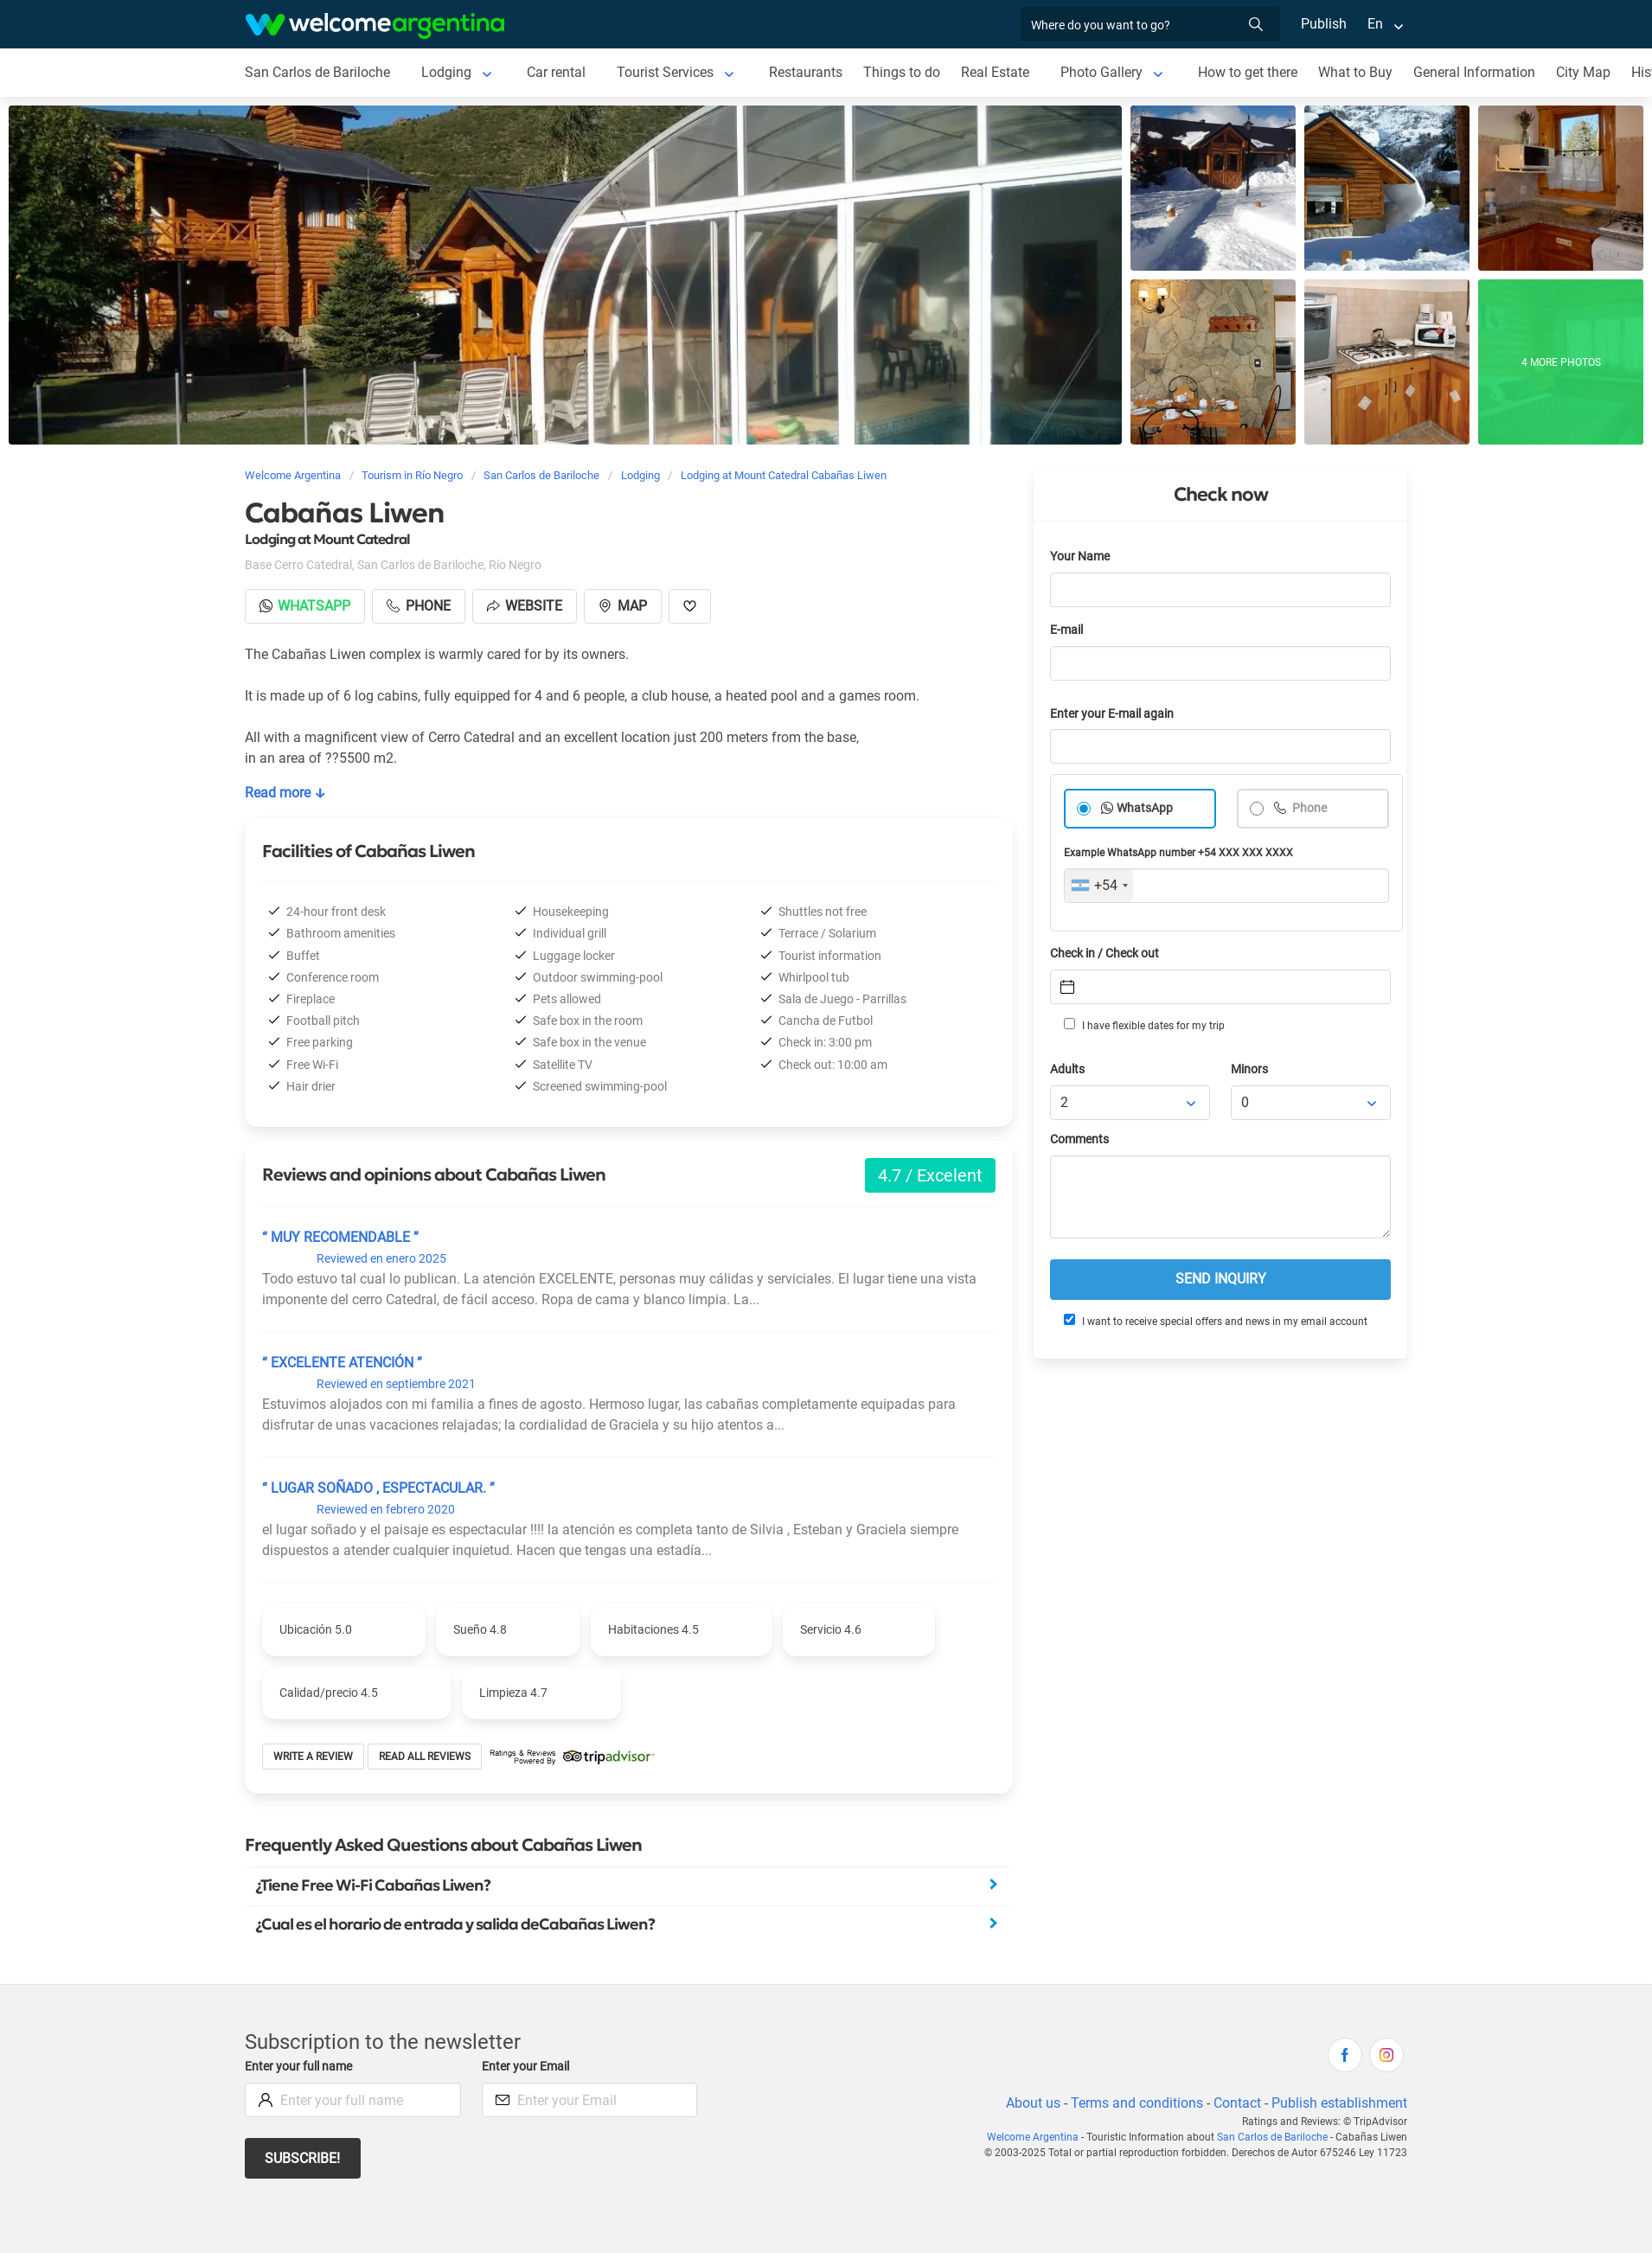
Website (528, 606)
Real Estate (998, 72)
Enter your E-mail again (1115, 714)
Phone (1309, 808)
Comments (1080, 1139)
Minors (1250, 1069)
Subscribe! (303, 2158)
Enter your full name (301, 2066)
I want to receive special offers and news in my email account (1214, 1321)
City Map (1589, 72)
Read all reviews (425, 1757)
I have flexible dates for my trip (1143, 1025)
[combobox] (1099, 885)
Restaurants (809, 72)
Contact (1236, 2103)
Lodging (446, 72)
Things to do (905, 72)
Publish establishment (1339, 2103)
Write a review (313, 1757)
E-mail (1068, 630)
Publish (1324, 24)
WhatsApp (1145, 808)
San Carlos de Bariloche (318, 72)
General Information (1480, 72)
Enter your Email (527, 2066)
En (1375, 24)
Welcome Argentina (1038, 2137)
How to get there (1252, 72)
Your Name (1081, 556)
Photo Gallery (1105, 72)
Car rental (556, 72)
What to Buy (1361, 72)
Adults (1068, 1069)
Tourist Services (667, 72)
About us (1030, 2103)
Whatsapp (305, 606)
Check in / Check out (1107, 953)
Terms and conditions (1134, 2103)
